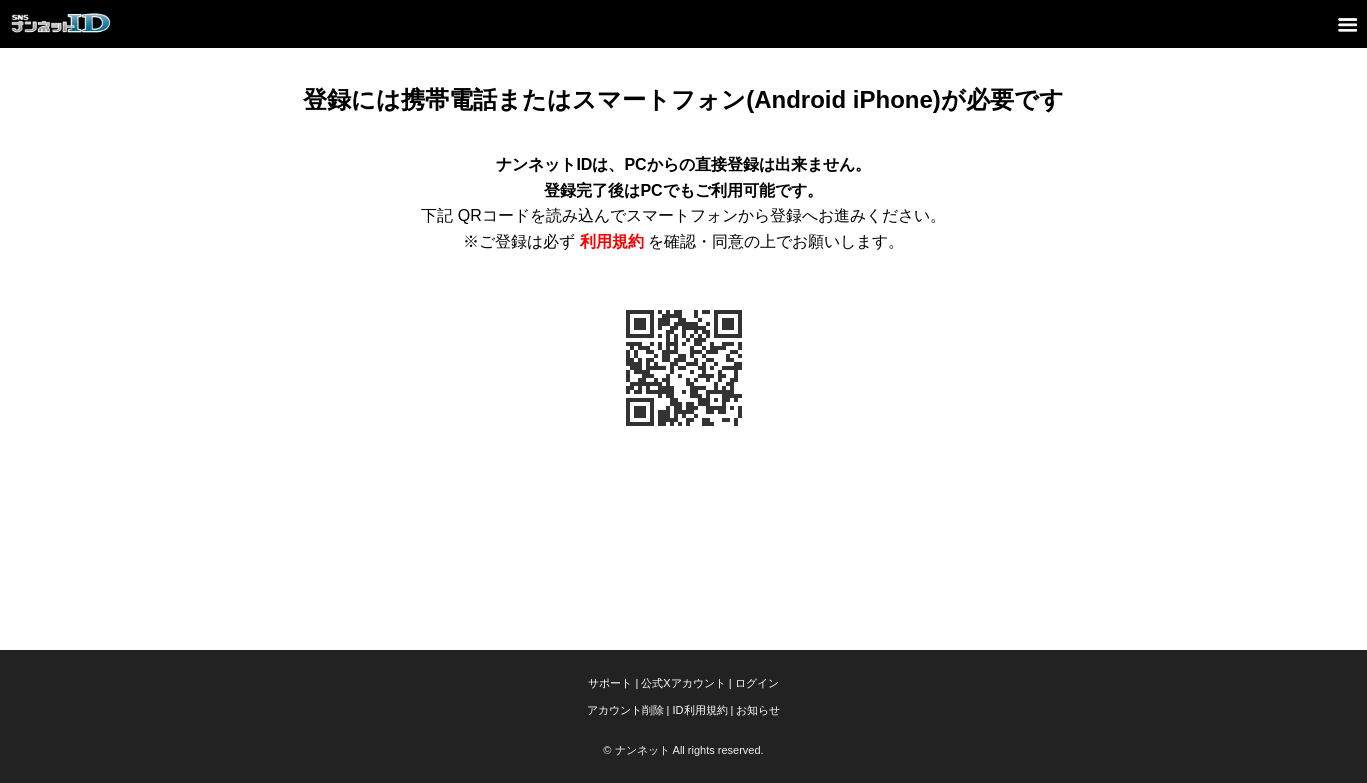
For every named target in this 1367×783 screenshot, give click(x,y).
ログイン (757, 683)
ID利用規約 (700, 710)
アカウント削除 (625, 710)
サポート (610, 683)
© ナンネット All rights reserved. (683, 750)
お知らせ (758, 710)
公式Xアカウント (683, 683)
